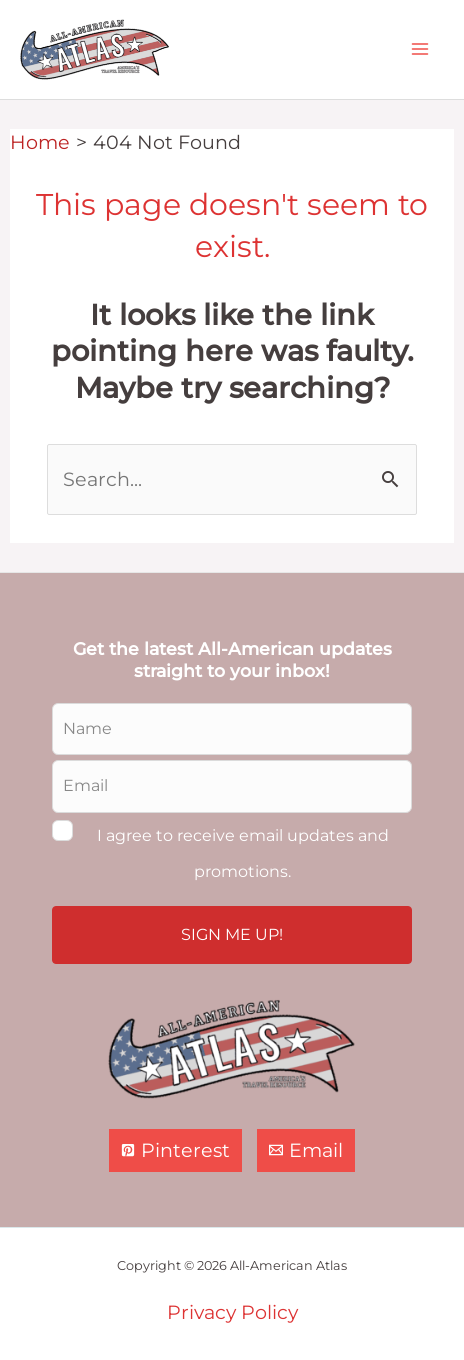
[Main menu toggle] (419, 49)
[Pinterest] (175, 1150)
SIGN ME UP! (232, 934)
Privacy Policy (232, 1312)
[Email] (306, 1150)
